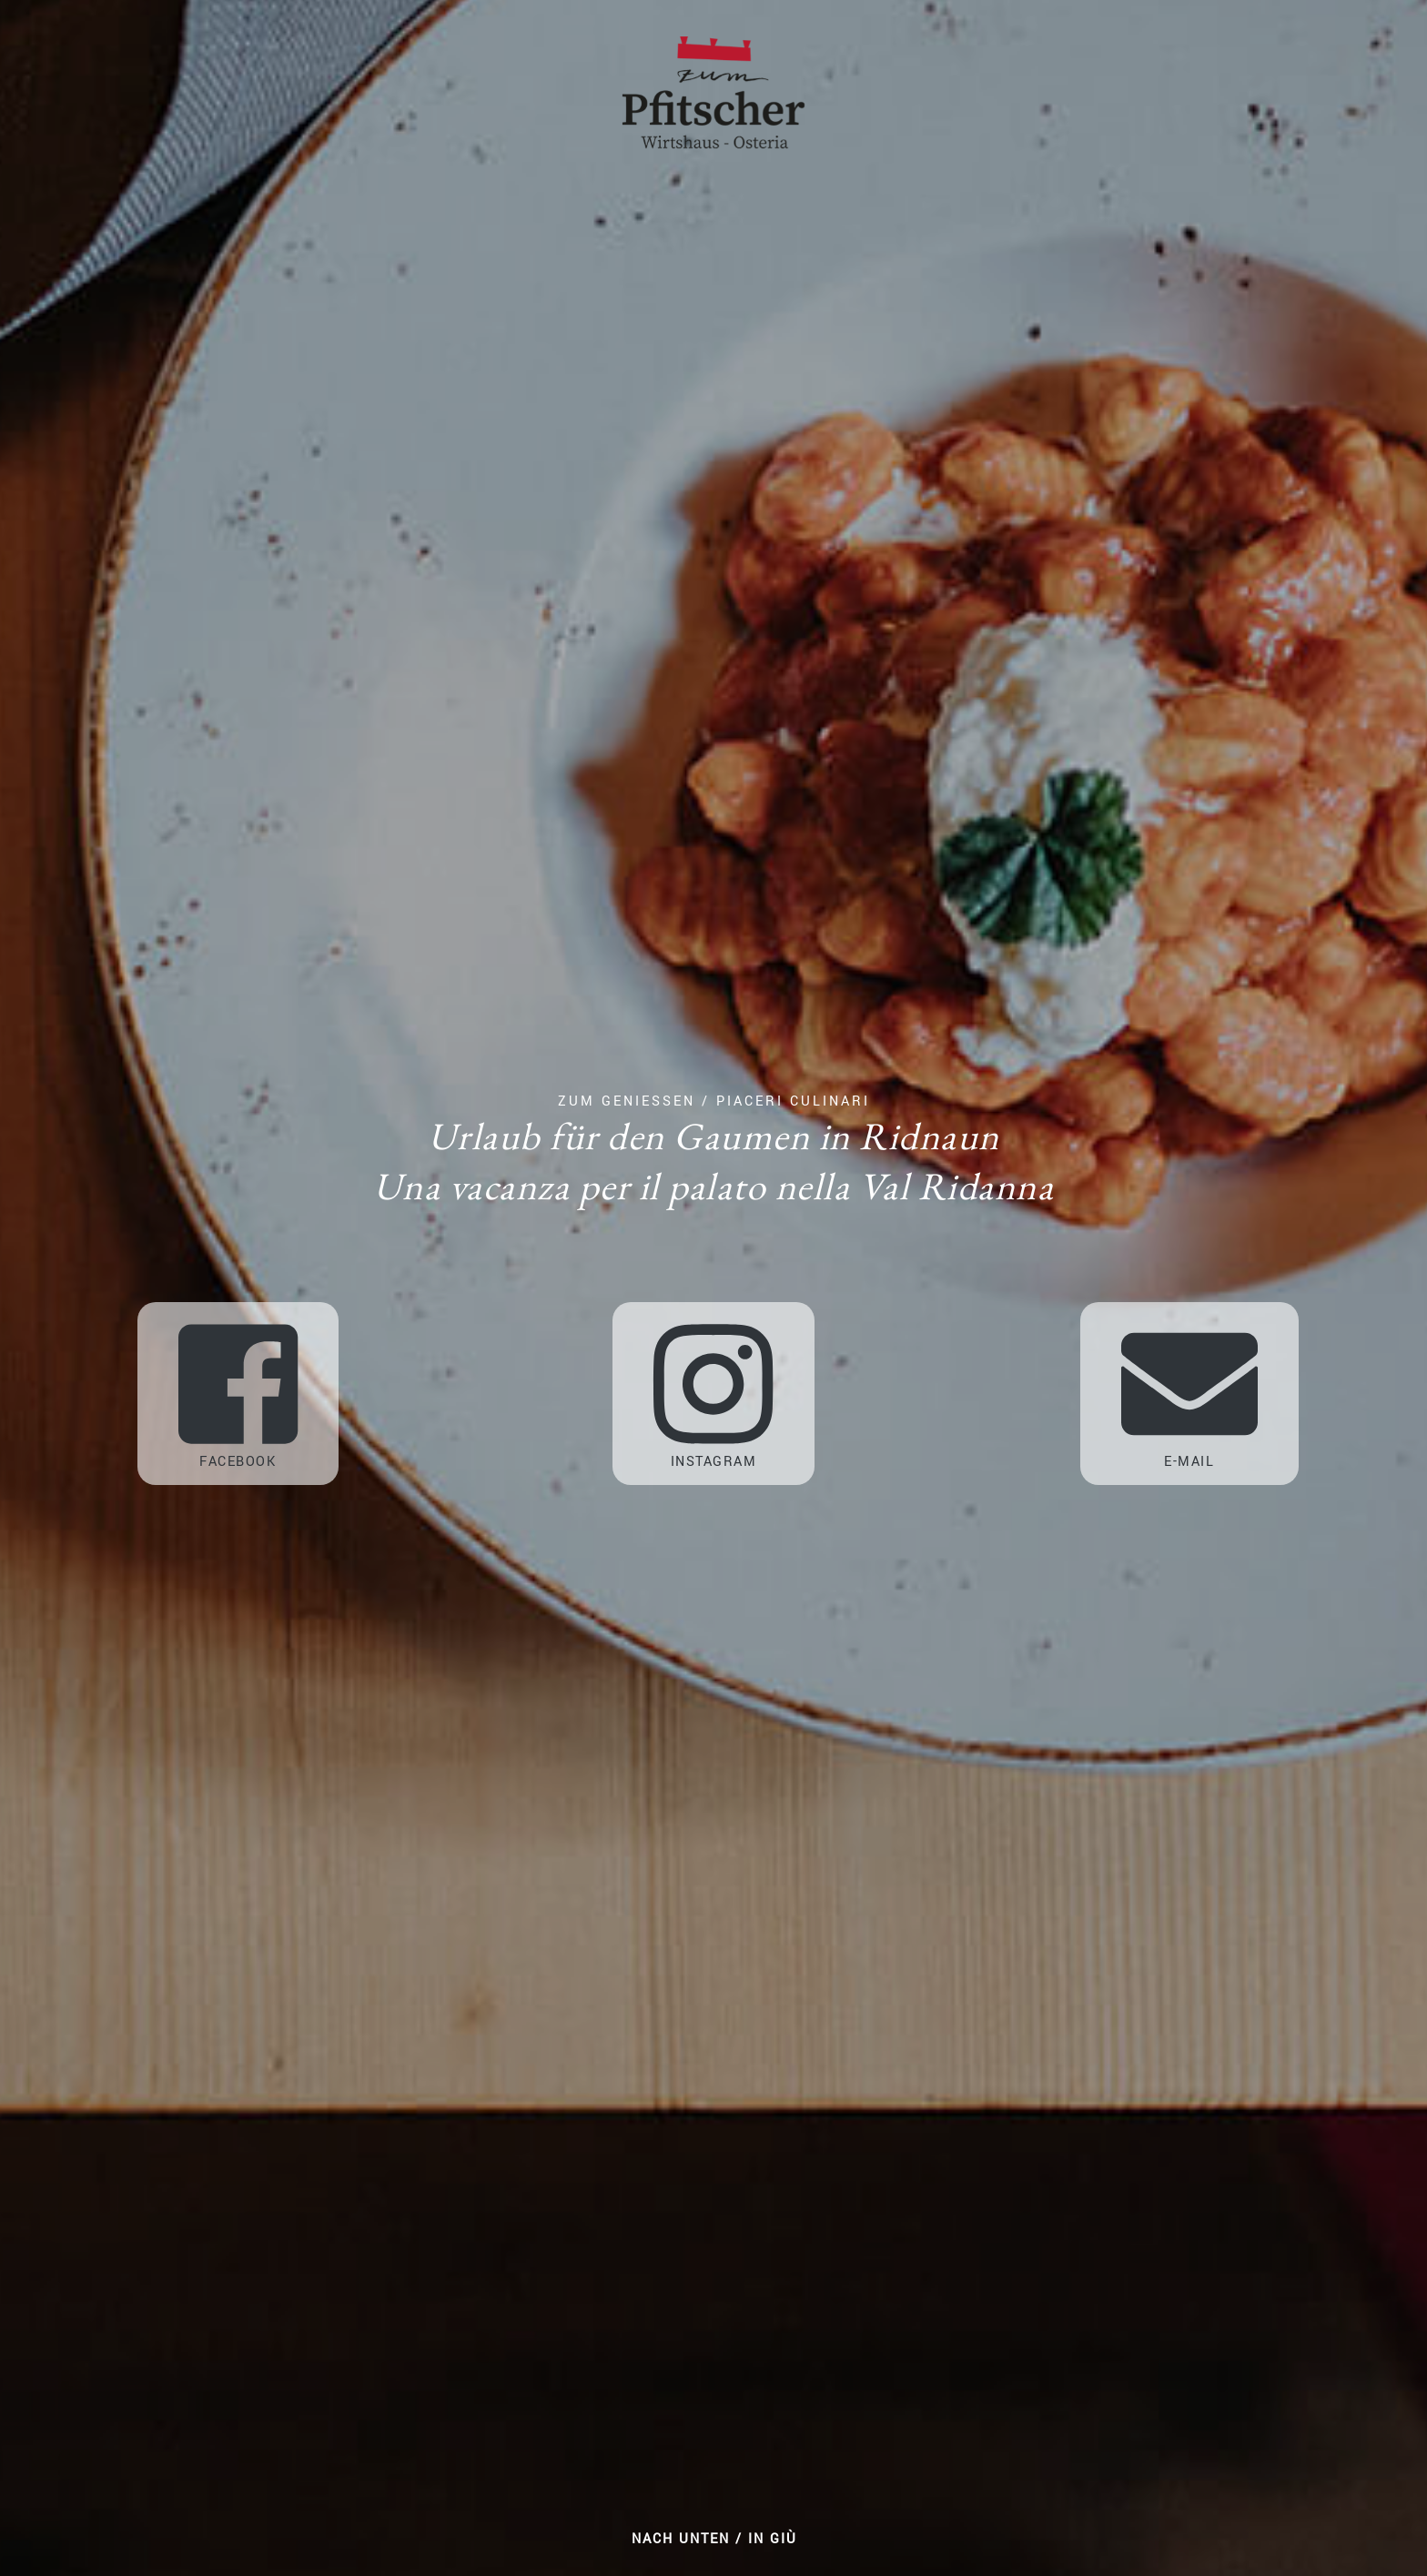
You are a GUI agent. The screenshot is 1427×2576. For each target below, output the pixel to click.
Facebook (238, 1393)
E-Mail (1189, 1393)
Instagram (713, 1393)
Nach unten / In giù (714, 2539)
